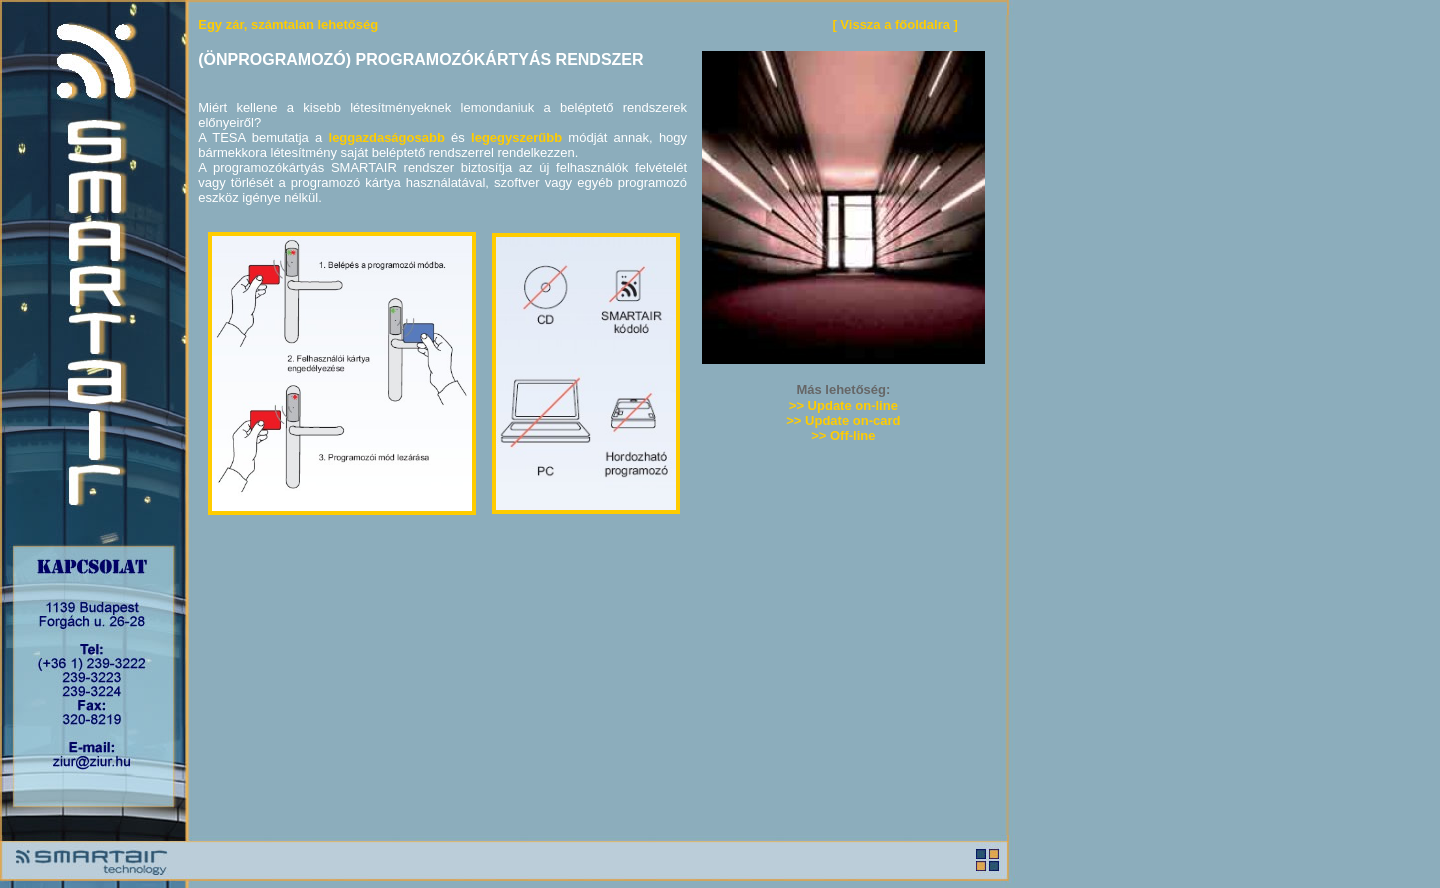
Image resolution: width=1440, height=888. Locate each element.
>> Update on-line (843, 405)
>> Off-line (843, 435)
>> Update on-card (843, 420)
